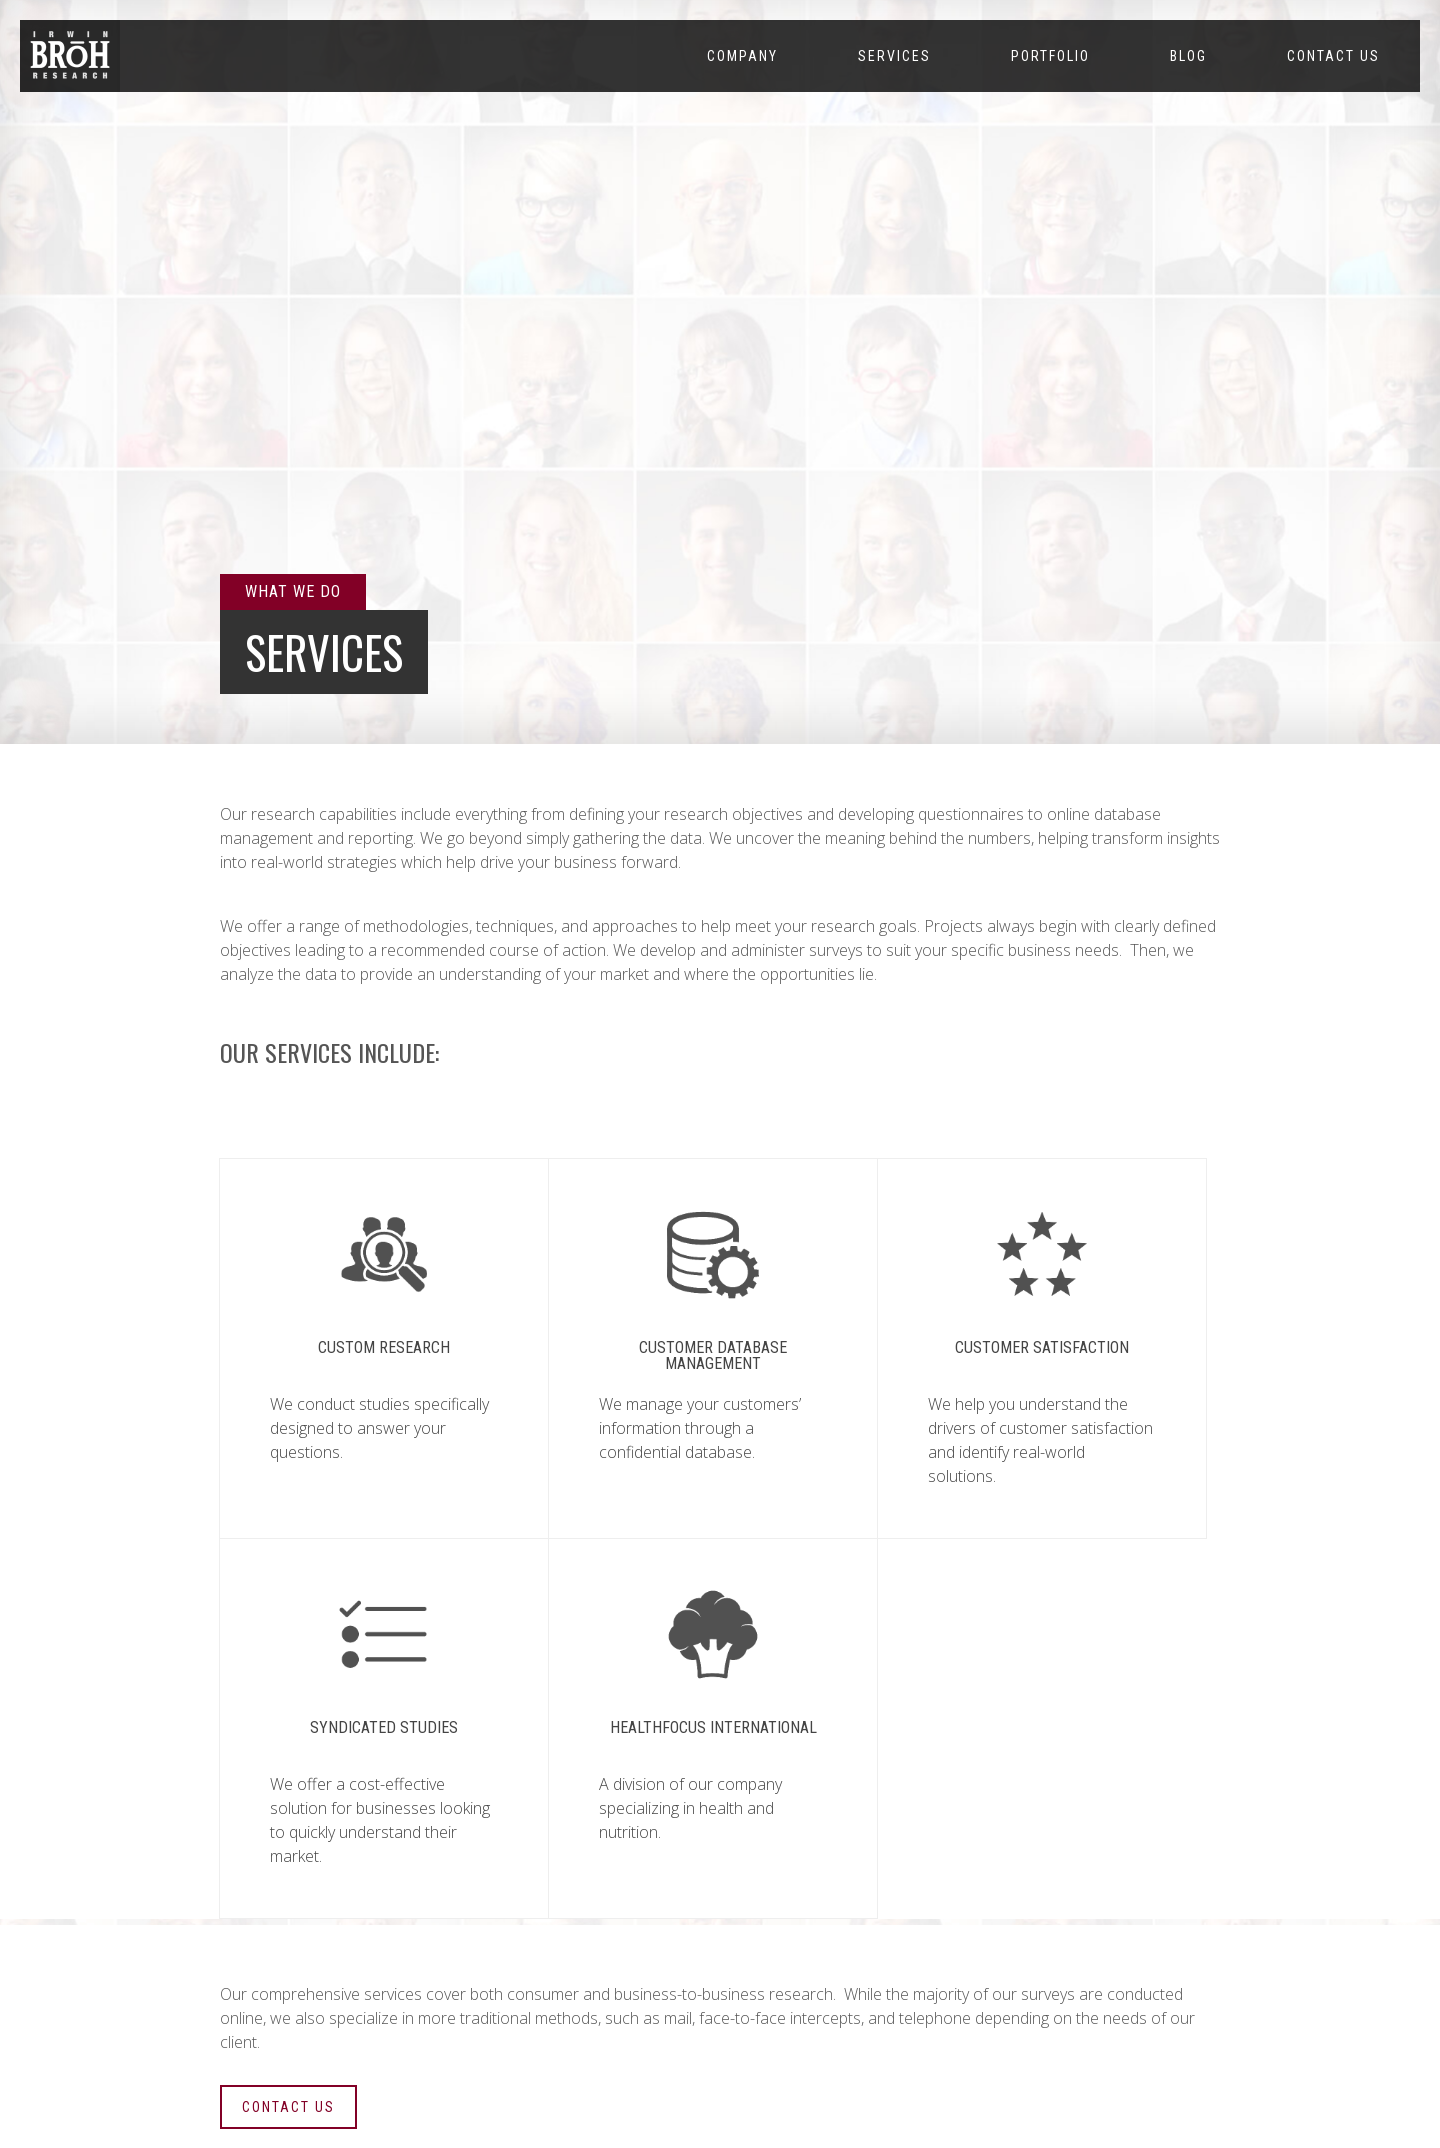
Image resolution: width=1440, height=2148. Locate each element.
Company (742, 56)
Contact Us (1333, 56)
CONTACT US (288, 2107)
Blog (1188, 56)
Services (894, 56)
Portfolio (1050, 56)
